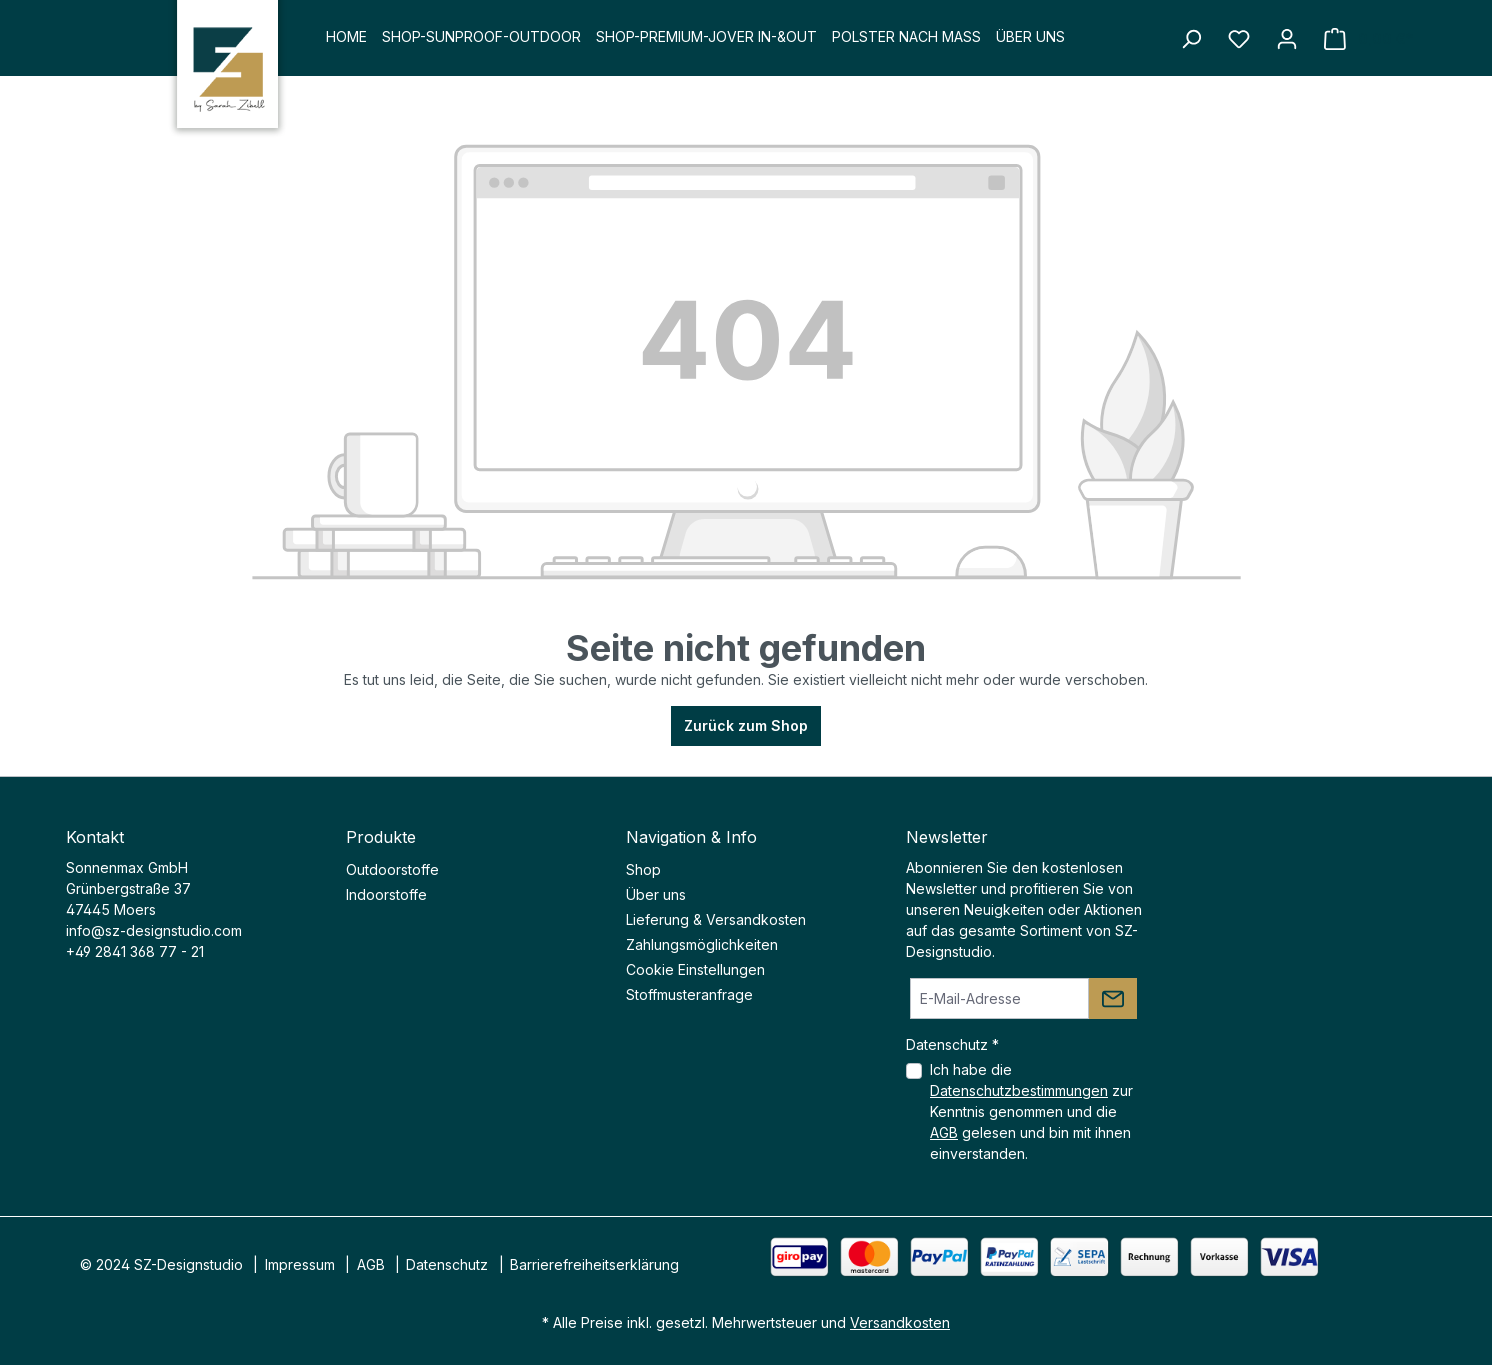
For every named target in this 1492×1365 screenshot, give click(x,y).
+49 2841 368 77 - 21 (135, 951)
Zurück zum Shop (746, 725)
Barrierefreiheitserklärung (594, 1264)
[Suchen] (1191, 39)
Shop (643, 869)
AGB (944, 1132)
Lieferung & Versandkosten (716, 919)
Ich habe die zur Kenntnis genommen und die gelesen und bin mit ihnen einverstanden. (1031, 1111)
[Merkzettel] (1239, 39)
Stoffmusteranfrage (689, 994)
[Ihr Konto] (1287, 39)
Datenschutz (447, 1264)
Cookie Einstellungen (695, 969)
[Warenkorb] (1368, 39)
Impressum (300, 1264)
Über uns (656, 894)
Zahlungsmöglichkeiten (702, 944)
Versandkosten (900, 1322)
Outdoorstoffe (392, 869)
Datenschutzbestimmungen (1019, 1090)
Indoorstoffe (386, 894)
